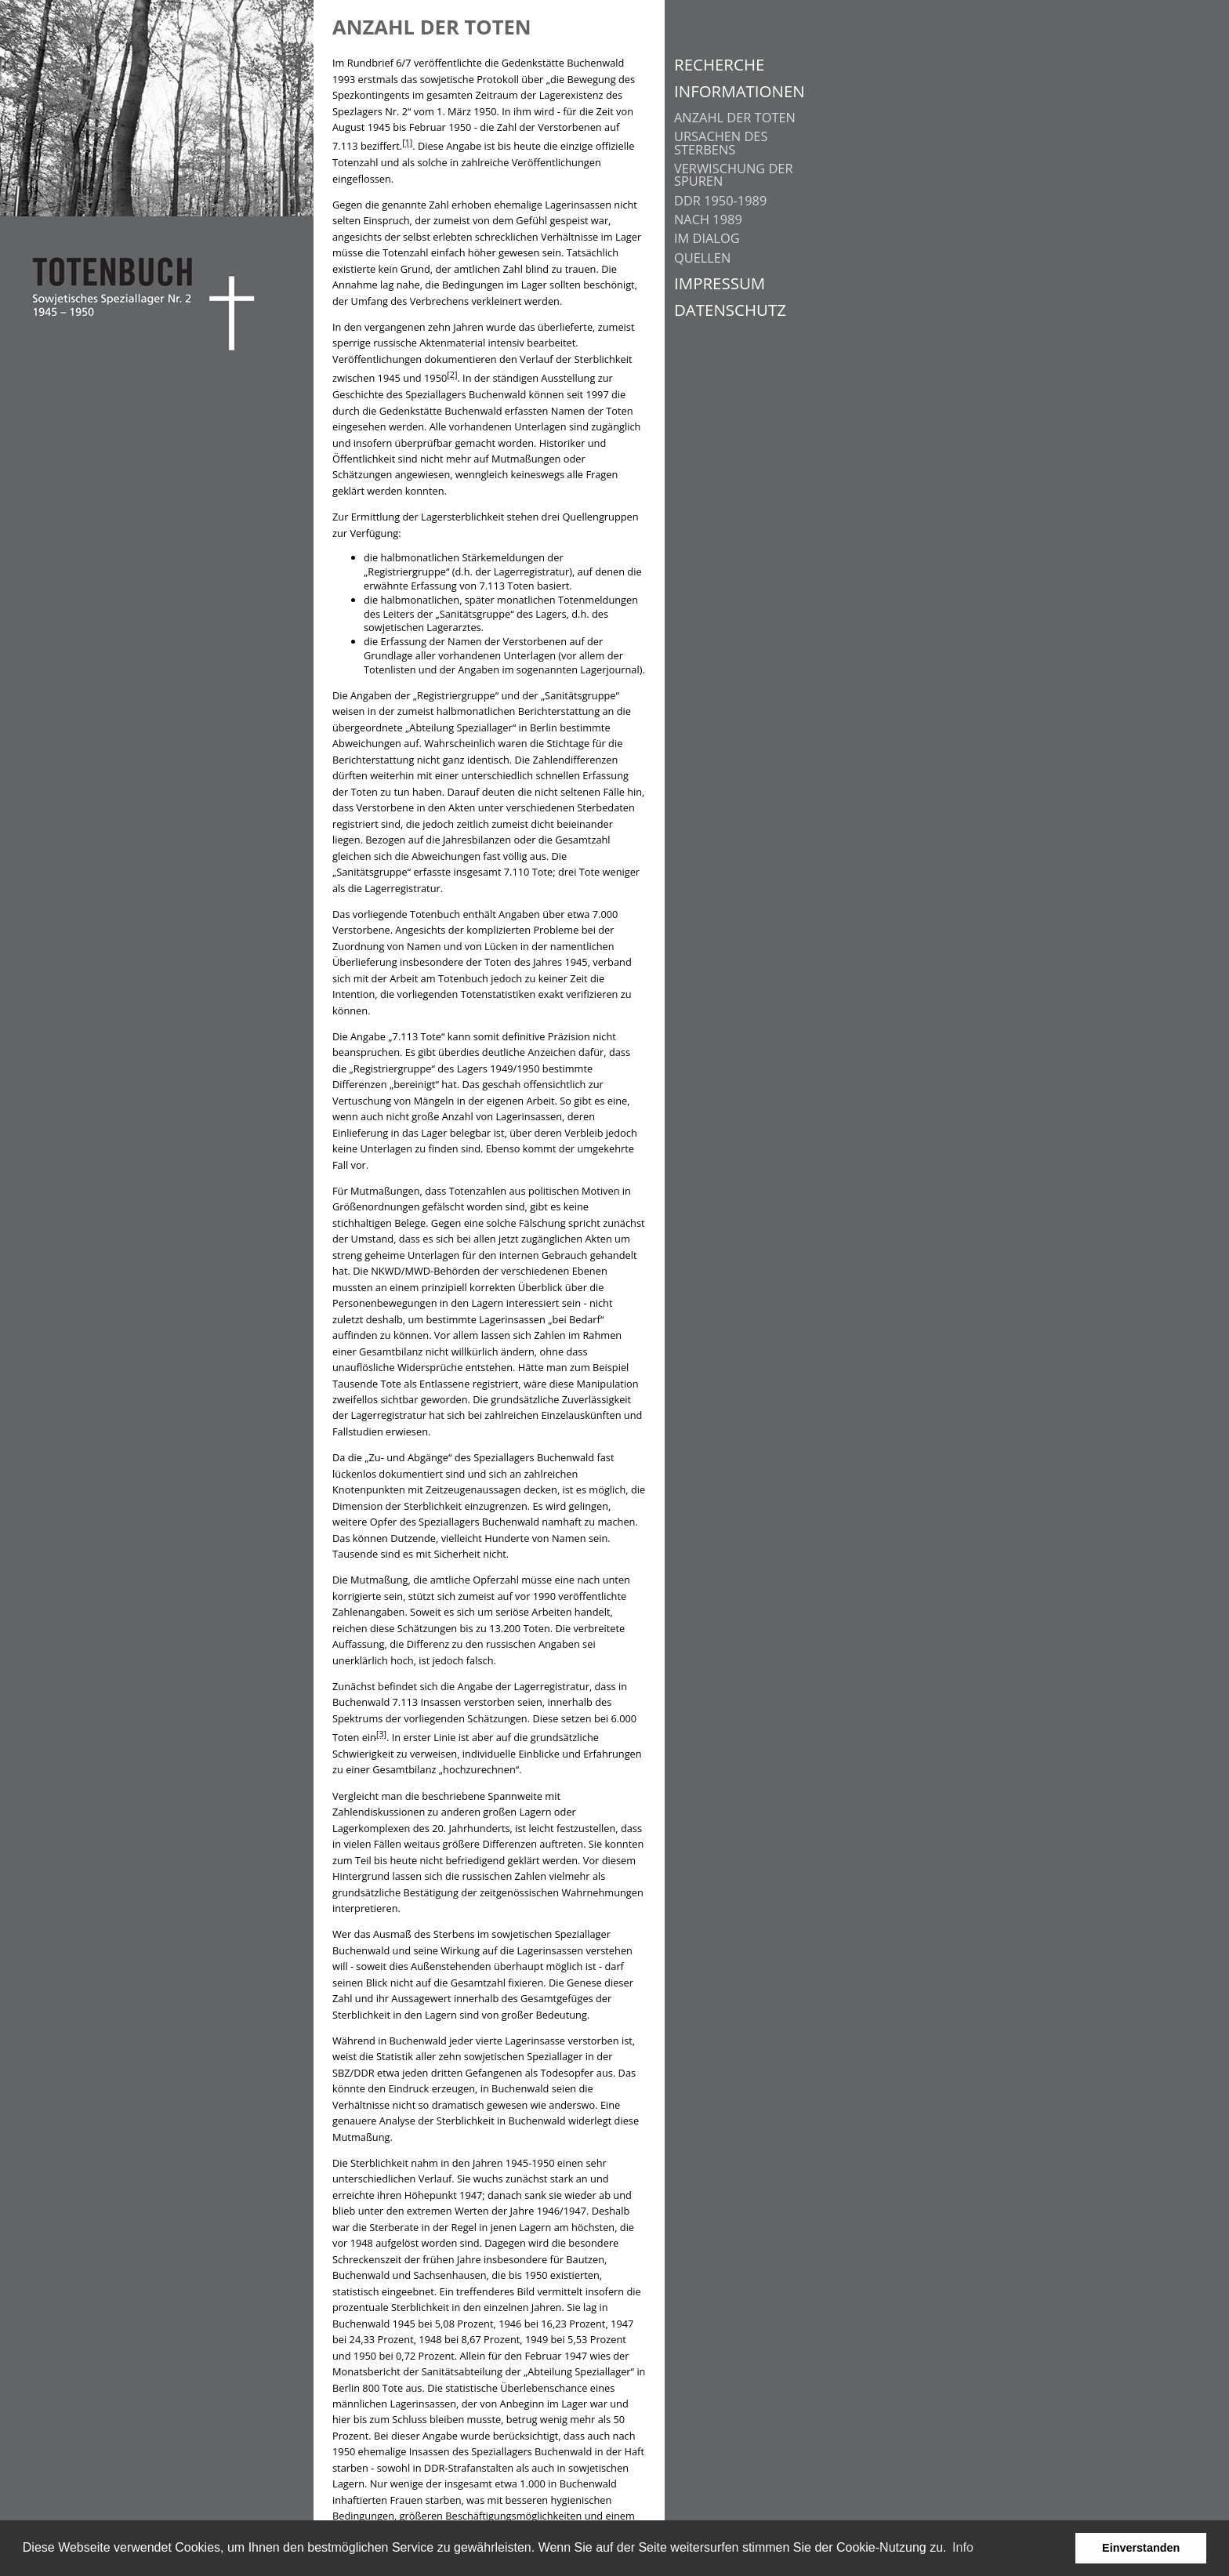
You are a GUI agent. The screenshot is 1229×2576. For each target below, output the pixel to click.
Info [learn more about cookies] (962, 2547)
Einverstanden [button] (1141, 2548)
